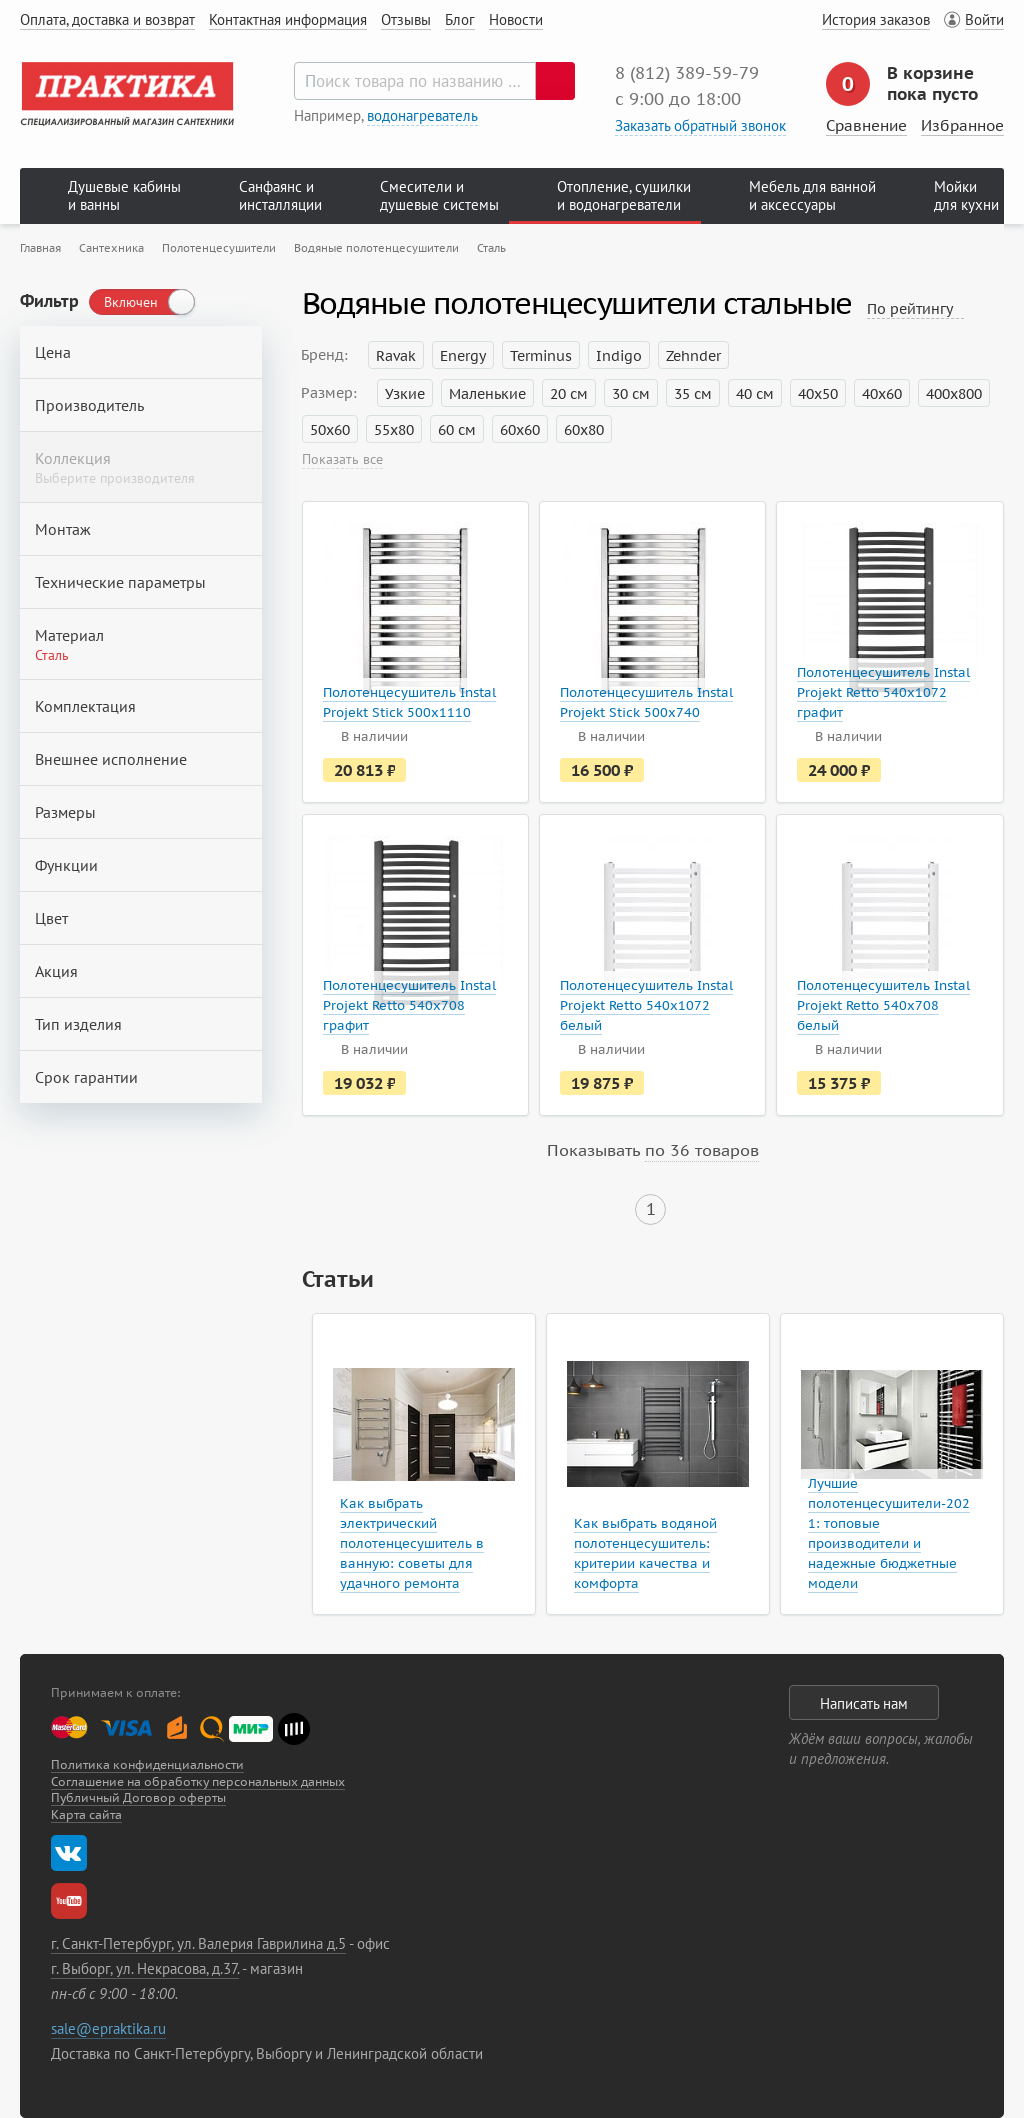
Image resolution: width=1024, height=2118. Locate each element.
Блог (460, 19)
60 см (457, 430)
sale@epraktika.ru (108, 2028)
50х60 (330, 430)
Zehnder (693, 356)
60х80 (584, 430)
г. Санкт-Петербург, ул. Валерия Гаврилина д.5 (198, 1943)
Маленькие (487, 394)
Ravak (396, 356)
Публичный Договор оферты (138, 1797)
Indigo (619, 356)
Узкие (405, 394)
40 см (755, 394)
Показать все (342, 459)
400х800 (954, 394)
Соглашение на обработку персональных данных (198, 1781)
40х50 (818, 394)
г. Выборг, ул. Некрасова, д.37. (145, 1968)
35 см (693, 394)
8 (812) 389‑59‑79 (687, 73)
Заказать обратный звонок (700, 125)
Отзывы (406, 19)
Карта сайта (86, 1814)
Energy (463, 356)
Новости (516, 19)
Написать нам (864, 1703)
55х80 (394, 430)
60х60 (520, 430)
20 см (569, 394)
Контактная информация (288, 19)
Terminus (541, 356)
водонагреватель (422, 115)
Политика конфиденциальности (147, 1764)
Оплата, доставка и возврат (107, 19)
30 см (631, 394)
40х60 (882, 394)
